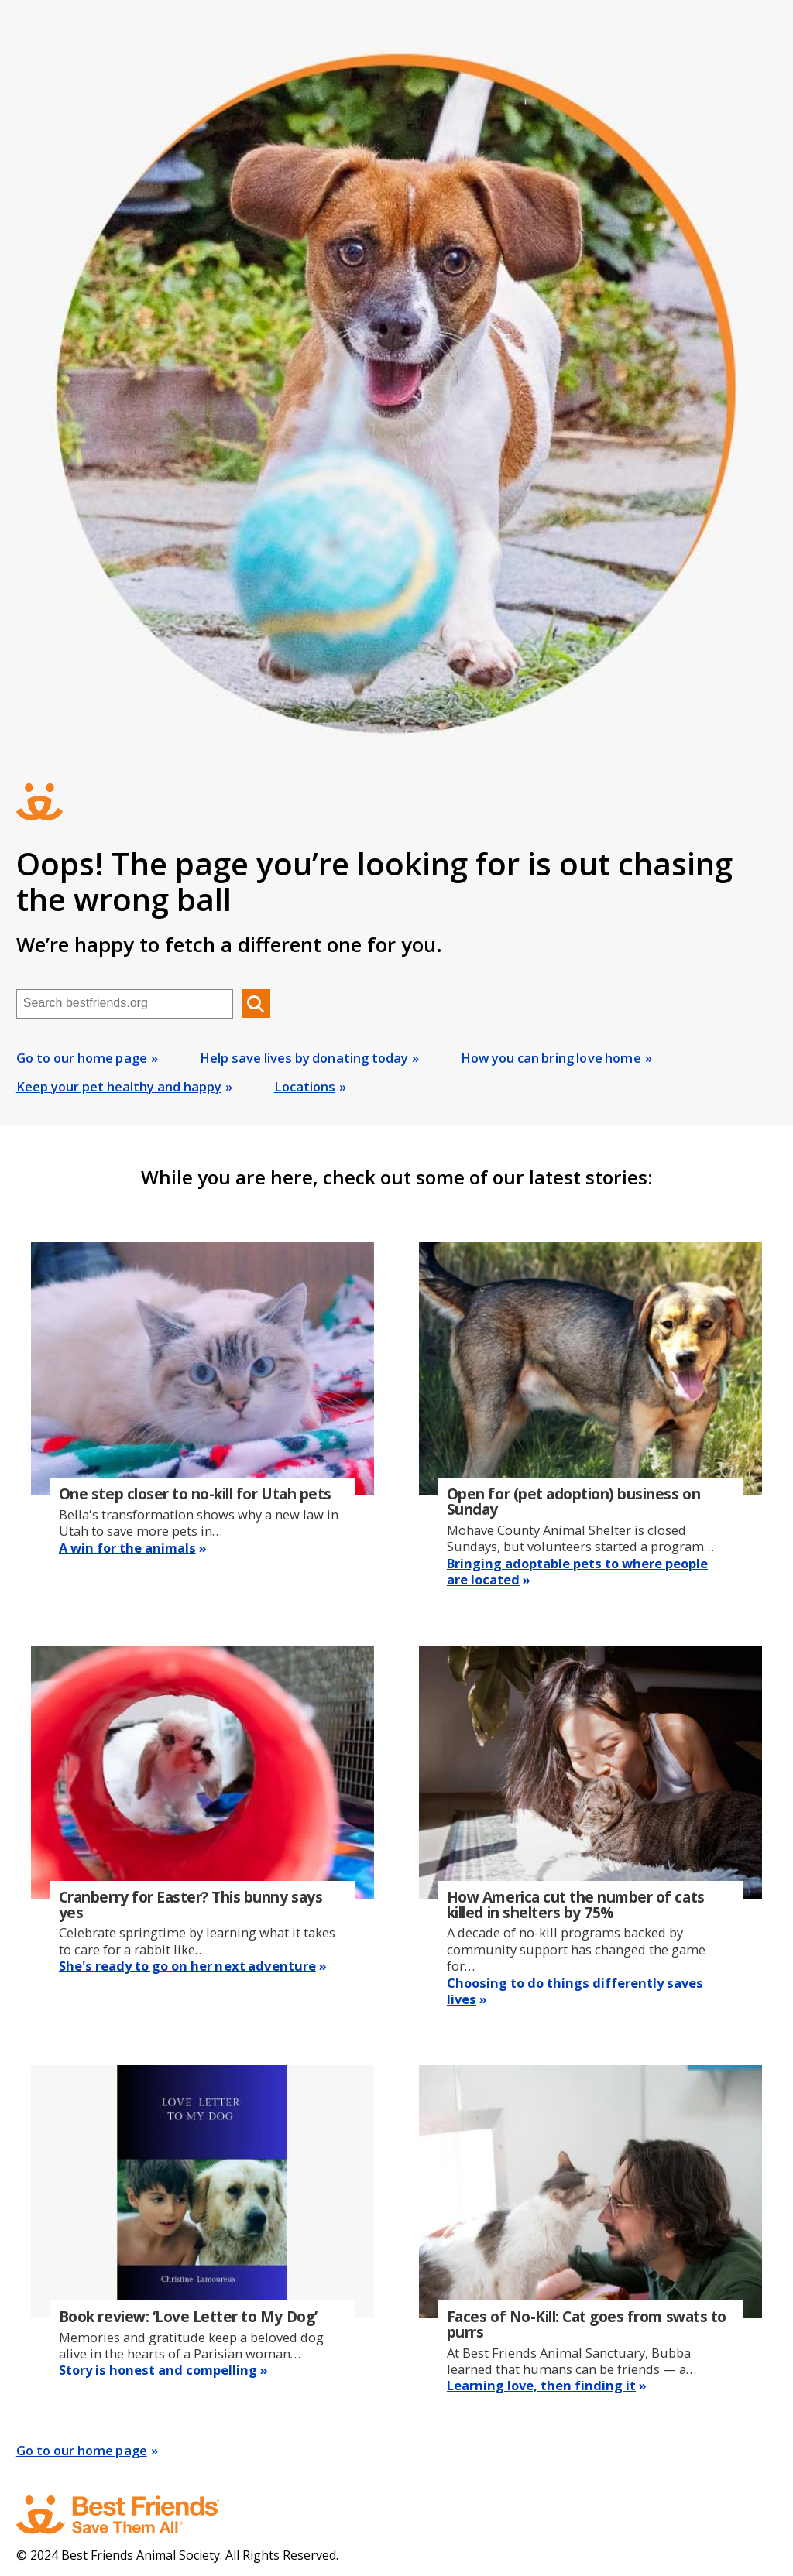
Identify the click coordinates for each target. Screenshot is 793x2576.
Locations (304, 1086)
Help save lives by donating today (304, 1058)
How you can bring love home (551, 1058)
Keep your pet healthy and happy (118, 1086)
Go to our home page (81, 1058)
